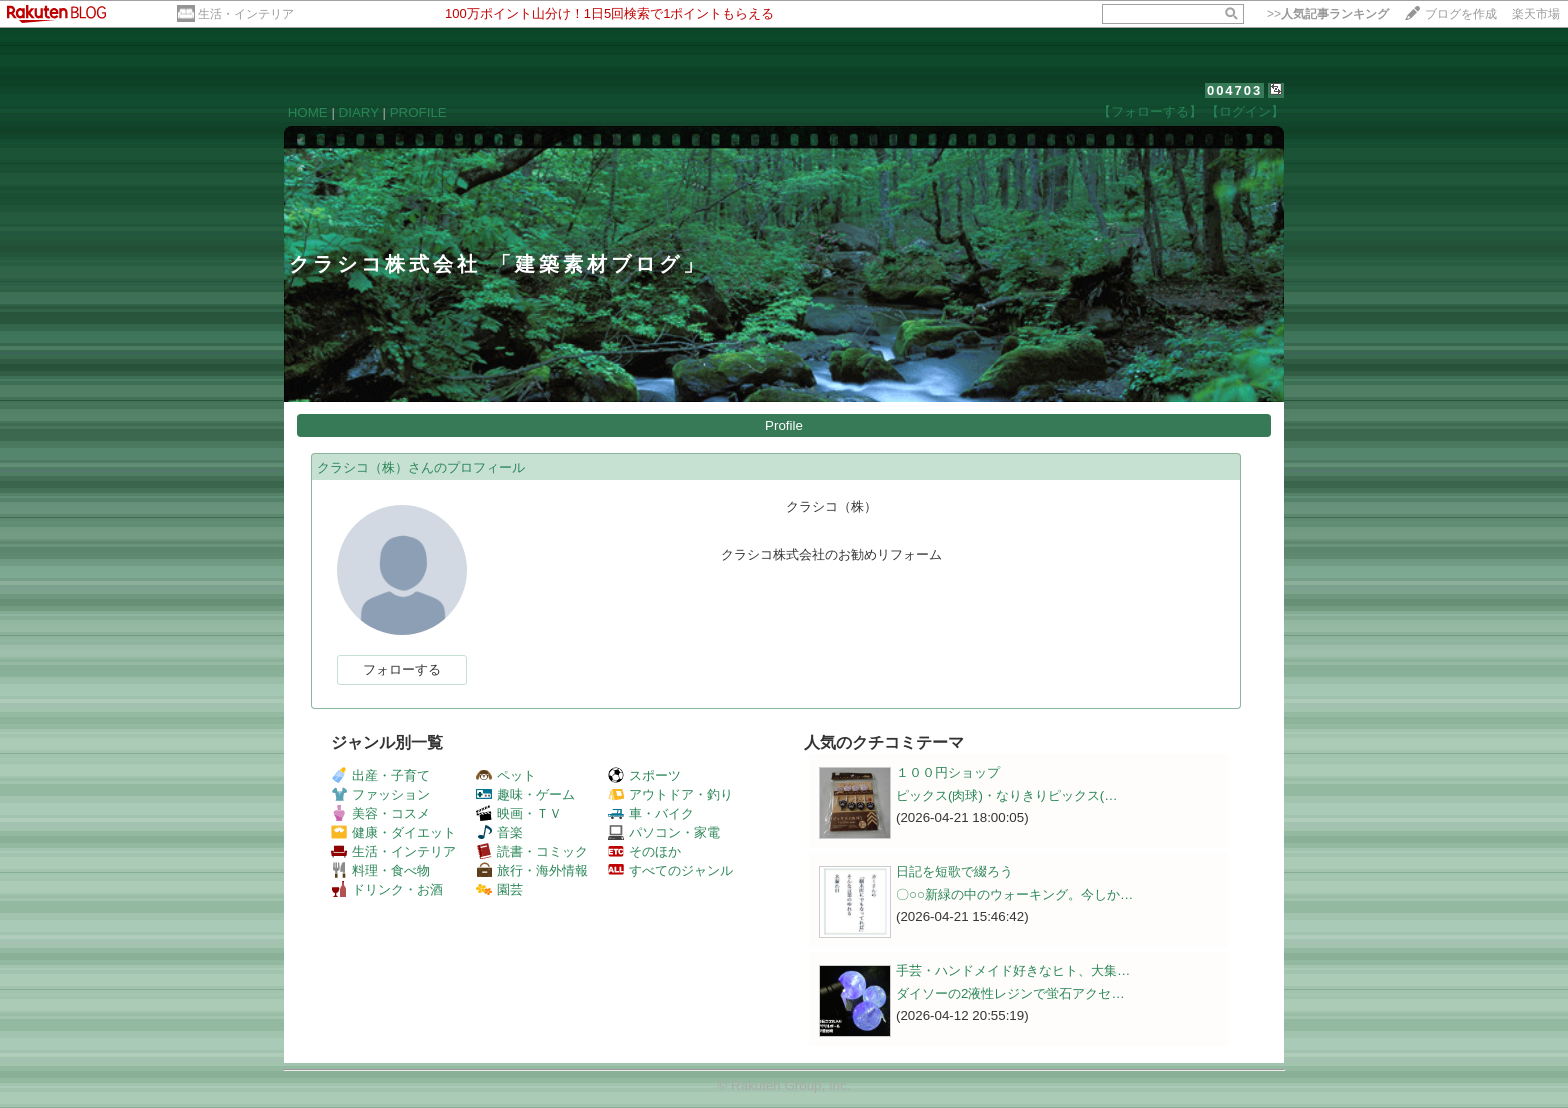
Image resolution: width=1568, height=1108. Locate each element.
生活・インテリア (246, 14)
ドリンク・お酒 (387, 889)
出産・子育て (380, 775)
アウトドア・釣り (670, 794)
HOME (308, 112)
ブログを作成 (1461, 14)
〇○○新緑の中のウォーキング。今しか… (1014, 894)
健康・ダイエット (393, 832)
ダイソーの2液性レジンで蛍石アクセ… (1010, 993)
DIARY (359, 112)
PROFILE (418, 112)
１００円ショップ (948, 772)
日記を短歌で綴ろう (954, 871)
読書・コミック (532, 851)
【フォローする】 (1150, 111)
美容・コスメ (380, 813)
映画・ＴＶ (519, 813)
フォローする (402, 669)
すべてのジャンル (670, 870)
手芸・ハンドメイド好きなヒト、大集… (1013, 970)
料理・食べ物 (380, 870)
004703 (1234, 90)
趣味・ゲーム (525, 794)
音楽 (499, 832)
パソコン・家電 (664, 832)
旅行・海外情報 (532, 870)
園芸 (499, 889)
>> (1328, 14)
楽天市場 (1536, 14)
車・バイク (651, 813)
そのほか (644, 851)
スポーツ (644, 775)
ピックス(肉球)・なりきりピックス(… (1007, 795)
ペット (506, 775)
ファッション (380, 794)
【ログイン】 (1245, 111)
